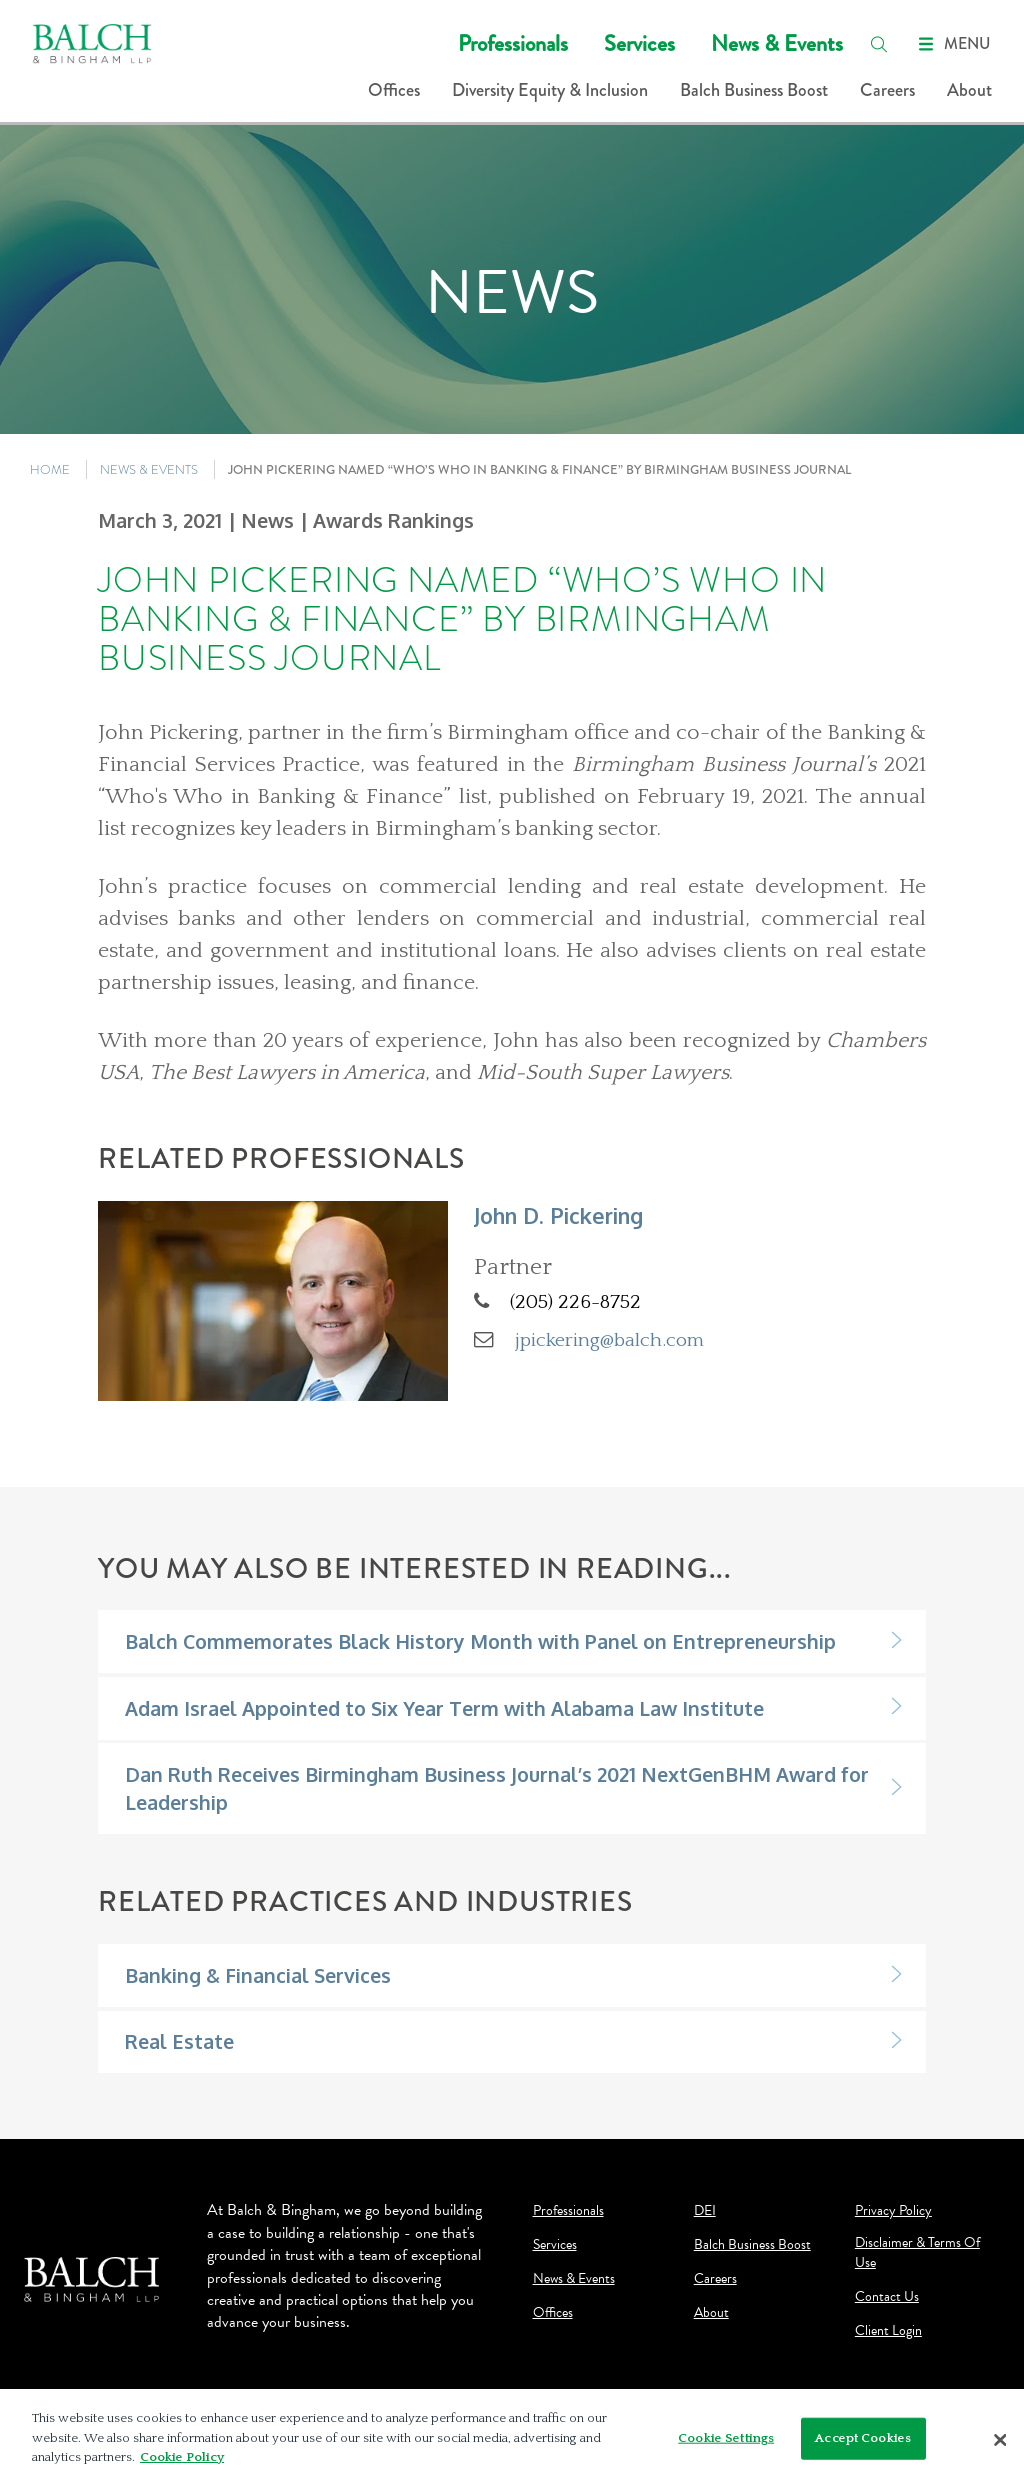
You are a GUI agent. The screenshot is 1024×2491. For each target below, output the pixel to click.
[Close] (1000, 2440)
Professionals (513, 43)
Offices (394, 90)
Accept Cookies (863, 2438)
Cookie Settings (726, 2438)
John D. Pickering (558, 1215)
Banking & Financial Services (258, 1975)
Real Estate (179, 2041)
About (969, 90)
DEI (705, 2211)
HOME (50, 469)
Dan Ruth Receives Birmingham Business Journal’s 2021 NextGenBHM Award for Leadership (497, 1788)
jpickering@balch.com (609, 1340)
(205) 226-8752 (575, 1302)
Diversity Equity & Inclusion (550, 90)
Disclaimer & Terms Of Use (917, 2253)
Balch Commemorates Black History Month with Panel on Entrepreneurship (480, 1641)
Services (639, 43)
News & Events (777, 43)
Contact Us (887, 2297)
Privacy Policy (893, 2211)
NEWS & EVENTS (149, 469)
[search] (879, 44)
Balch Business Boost (754, 90)
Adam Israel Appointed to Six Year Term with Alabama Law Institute (444, 1708)
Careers (887, 90)
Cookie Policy (182, 2457)
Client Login (888, 2331)
